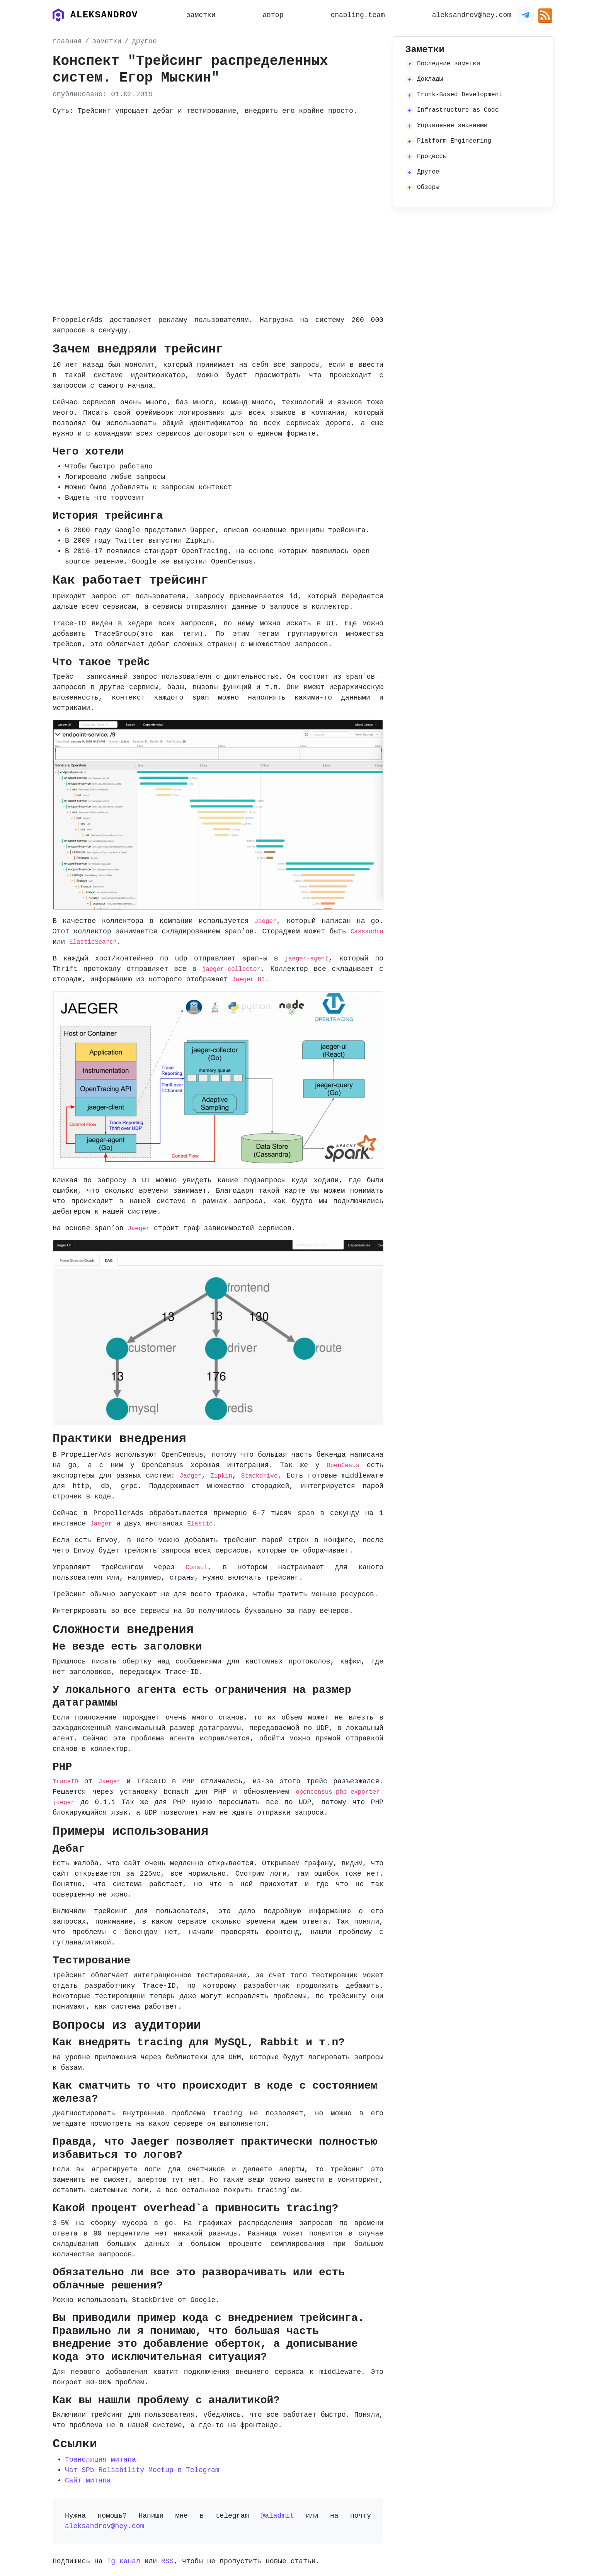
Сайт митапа (88, 2480)
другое (144, 41)
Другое (428, 172)
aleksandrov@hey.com (471, 15)
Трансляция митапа (100, 2460)
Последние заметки (448, 63)
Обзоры (428, 187)
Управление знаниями (452, 125)
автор (272, 15)
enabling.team (357, 15)
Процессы (432, 156)
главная (67, 41)
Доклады (430, 79)
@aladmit (277, 2516)
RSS (167, 2561)
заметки (201, 15)
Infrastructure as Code (458, 110)
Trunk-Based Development (459, 94)
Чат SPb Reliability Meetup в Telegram (142, 2470)
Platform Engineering (454, 141)
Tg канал (123, 2561)
